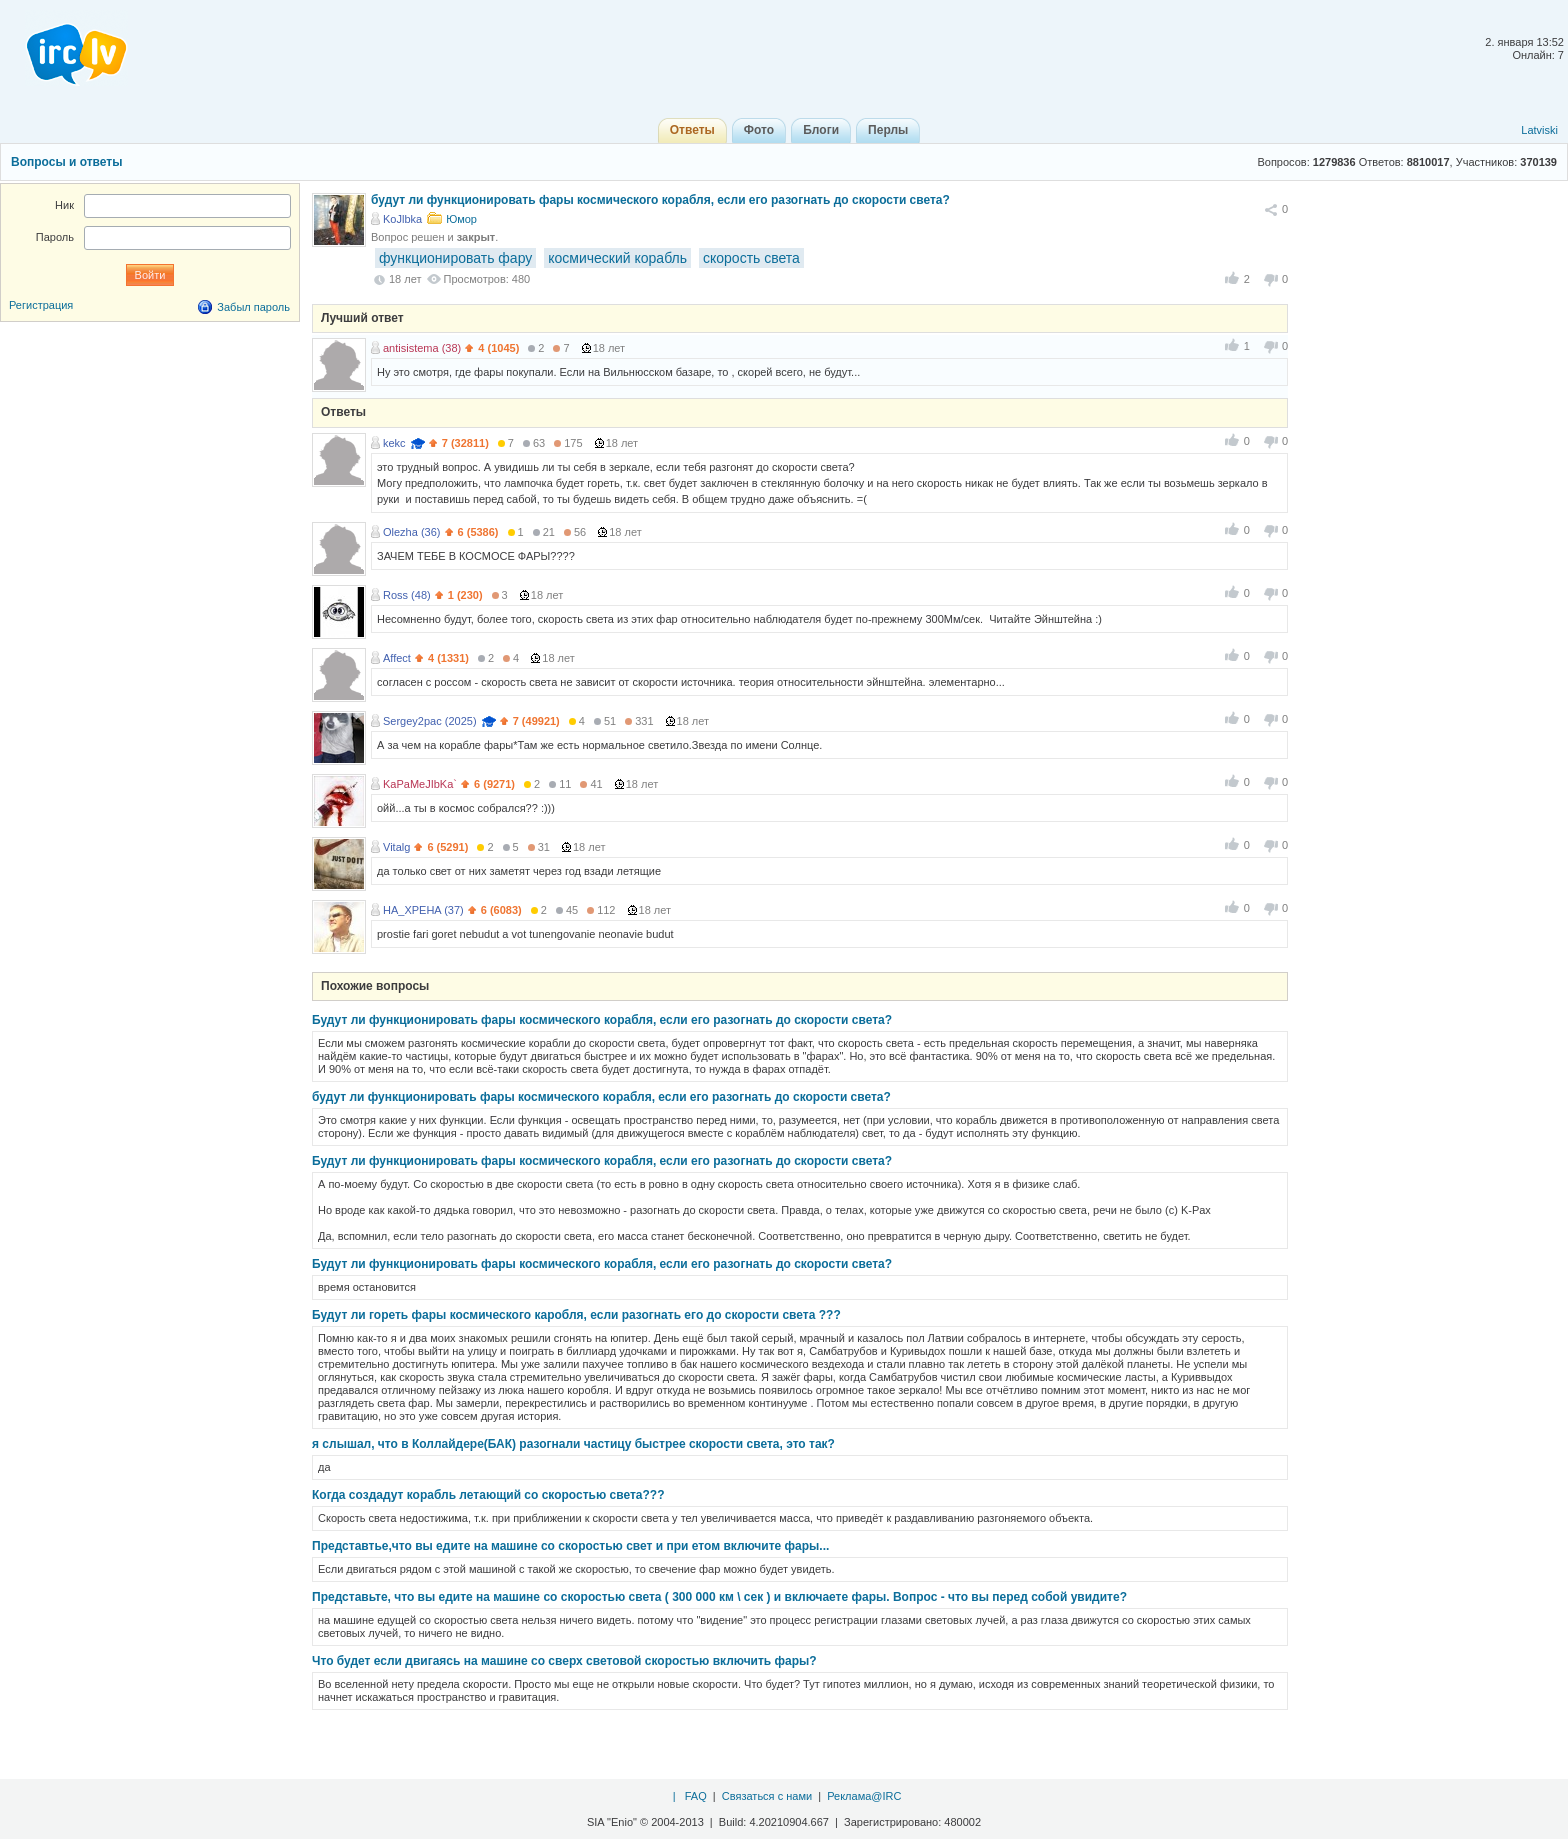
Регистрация (41, 305)
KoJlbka (402, 219)
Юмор (461, 219)
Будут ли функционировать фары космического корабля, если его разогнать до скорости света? (602, 1020)
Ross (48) (407, 595)
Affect (397, 658)
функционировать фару (455, 258)
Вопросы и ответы (66, 162)
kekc (394, 443)
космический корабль (617, 258)
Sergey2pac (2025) (430, 721)
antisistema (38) (422, 348)
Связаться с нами (767, 1796)
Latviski (1539, 130)
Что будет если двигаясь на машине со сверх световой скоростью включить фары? (564, 1661)
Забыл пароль (253, 307)
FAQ (696, 1796)
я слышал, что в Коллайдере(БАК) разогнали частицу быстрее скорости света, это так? (573, 1444)
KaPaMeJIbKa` (420, 784)
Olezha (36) (411, 532)
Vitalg (396, 847)
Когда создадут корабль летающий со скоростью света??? (488, 1495)
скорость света (751, 258)
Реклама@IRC (864, 1796)
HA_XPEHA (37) (423, 910)
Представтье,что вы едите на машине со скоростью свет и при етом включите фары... (570, 1546)
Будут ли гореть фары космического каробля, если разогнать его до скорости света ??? (576, 1315)
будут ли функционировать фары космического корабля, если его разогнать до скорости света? (601, 1097)
